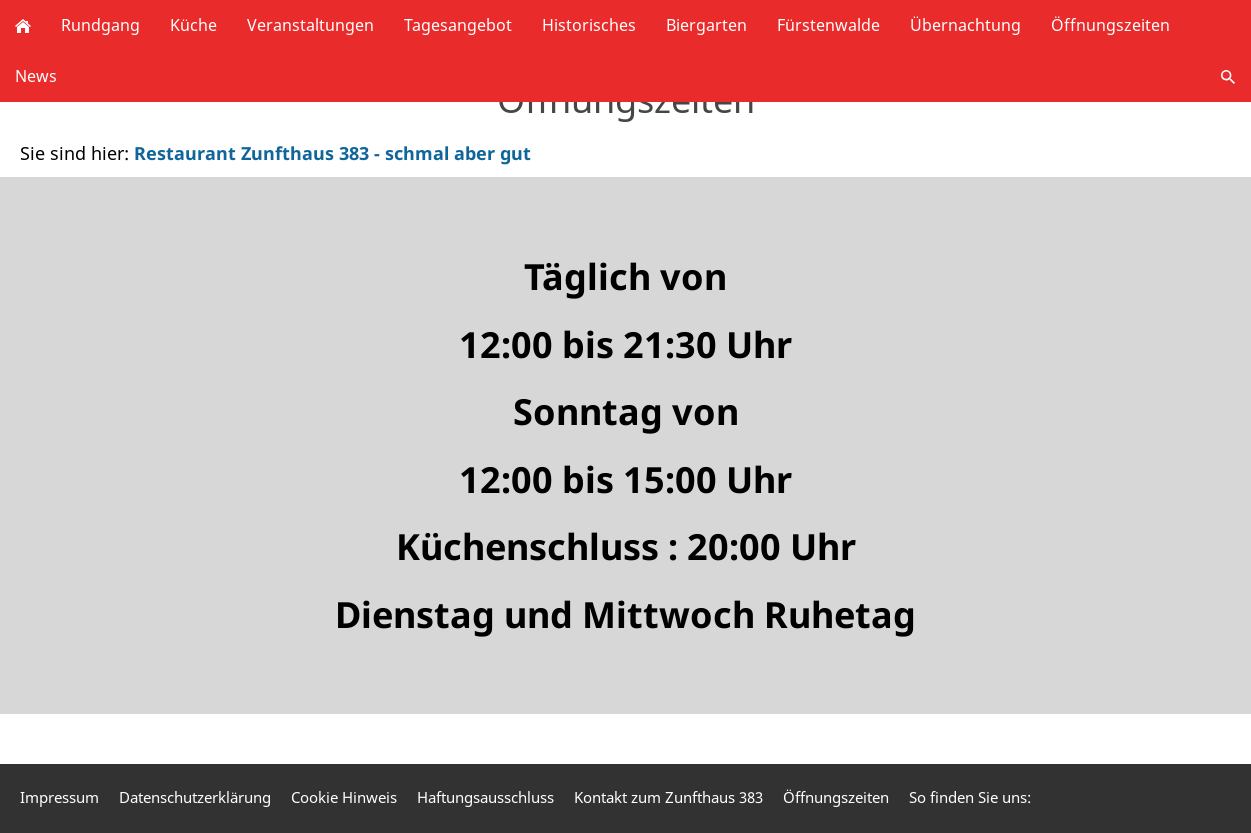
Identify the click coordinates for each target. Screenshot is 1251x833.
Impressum (59, 797)
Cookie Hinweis (344, 797)
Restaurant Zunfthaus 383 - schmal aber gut (332, 153)
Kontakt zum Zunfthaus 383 (668, 797)
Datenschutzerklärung (195, 797)
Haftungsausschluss (485, 797)
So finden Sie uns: (970, 797)
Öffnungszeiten (836, 797)
